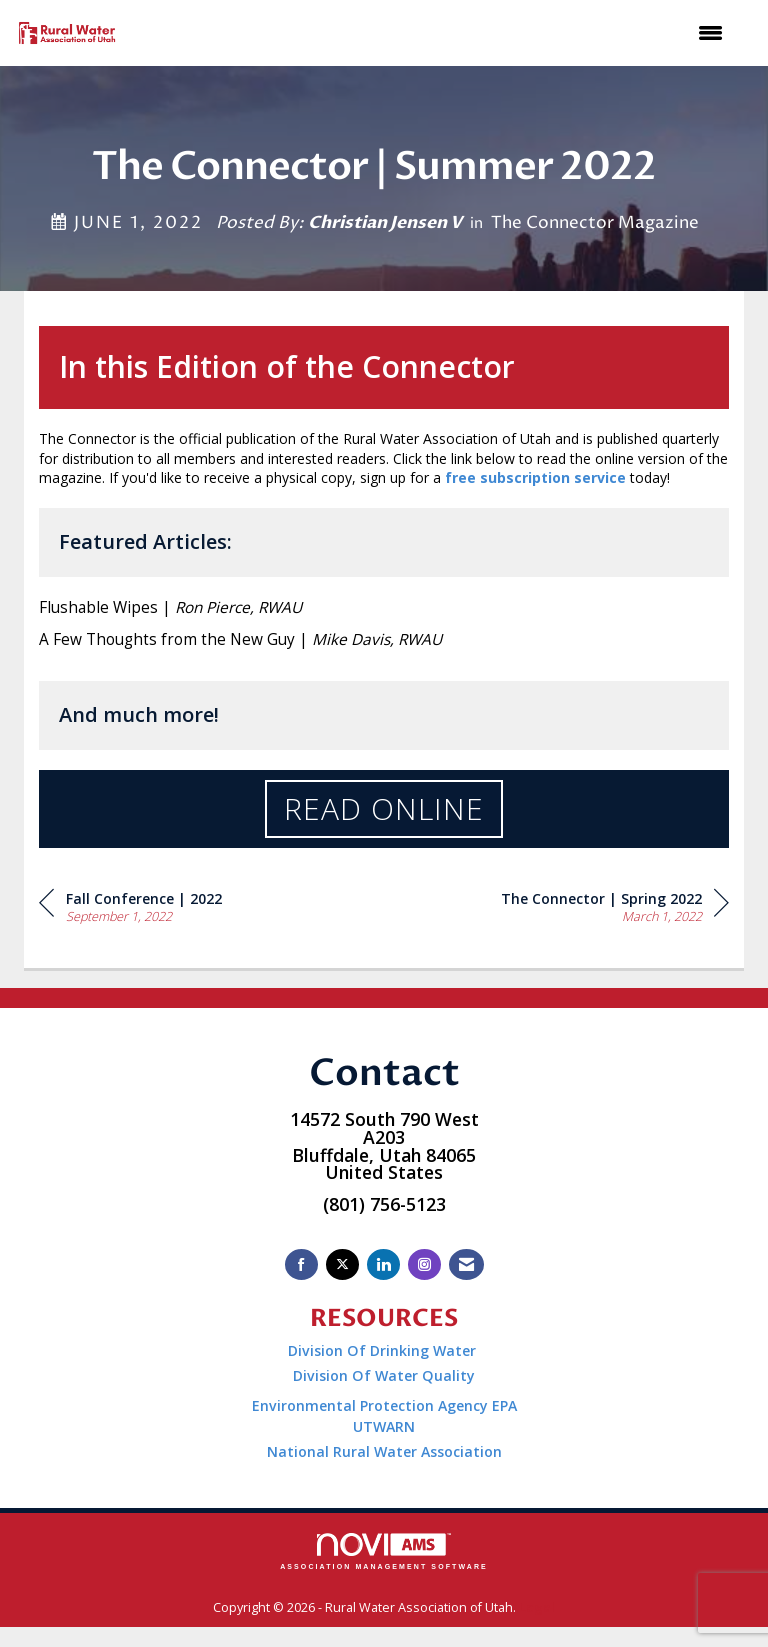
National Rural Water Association (384, 1451)
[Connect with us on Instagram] (424, 1264)
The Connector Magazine (595, 223)
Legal (537, 1607)
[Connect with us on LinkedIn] (383, 1264)
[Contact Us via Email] (466, 1264)
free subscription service (535, 477)
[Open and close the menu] (433, 33)
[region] (615, 905)
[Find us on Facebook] (301, 1264)
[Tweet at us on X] (342, 1264)
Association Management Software (384, 1551)
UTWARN (384, 1426)
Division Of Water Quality (384, 1375)
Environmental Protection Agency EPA (384, 1405)
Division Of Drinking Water (384, 1350)
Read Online (384, 808)
